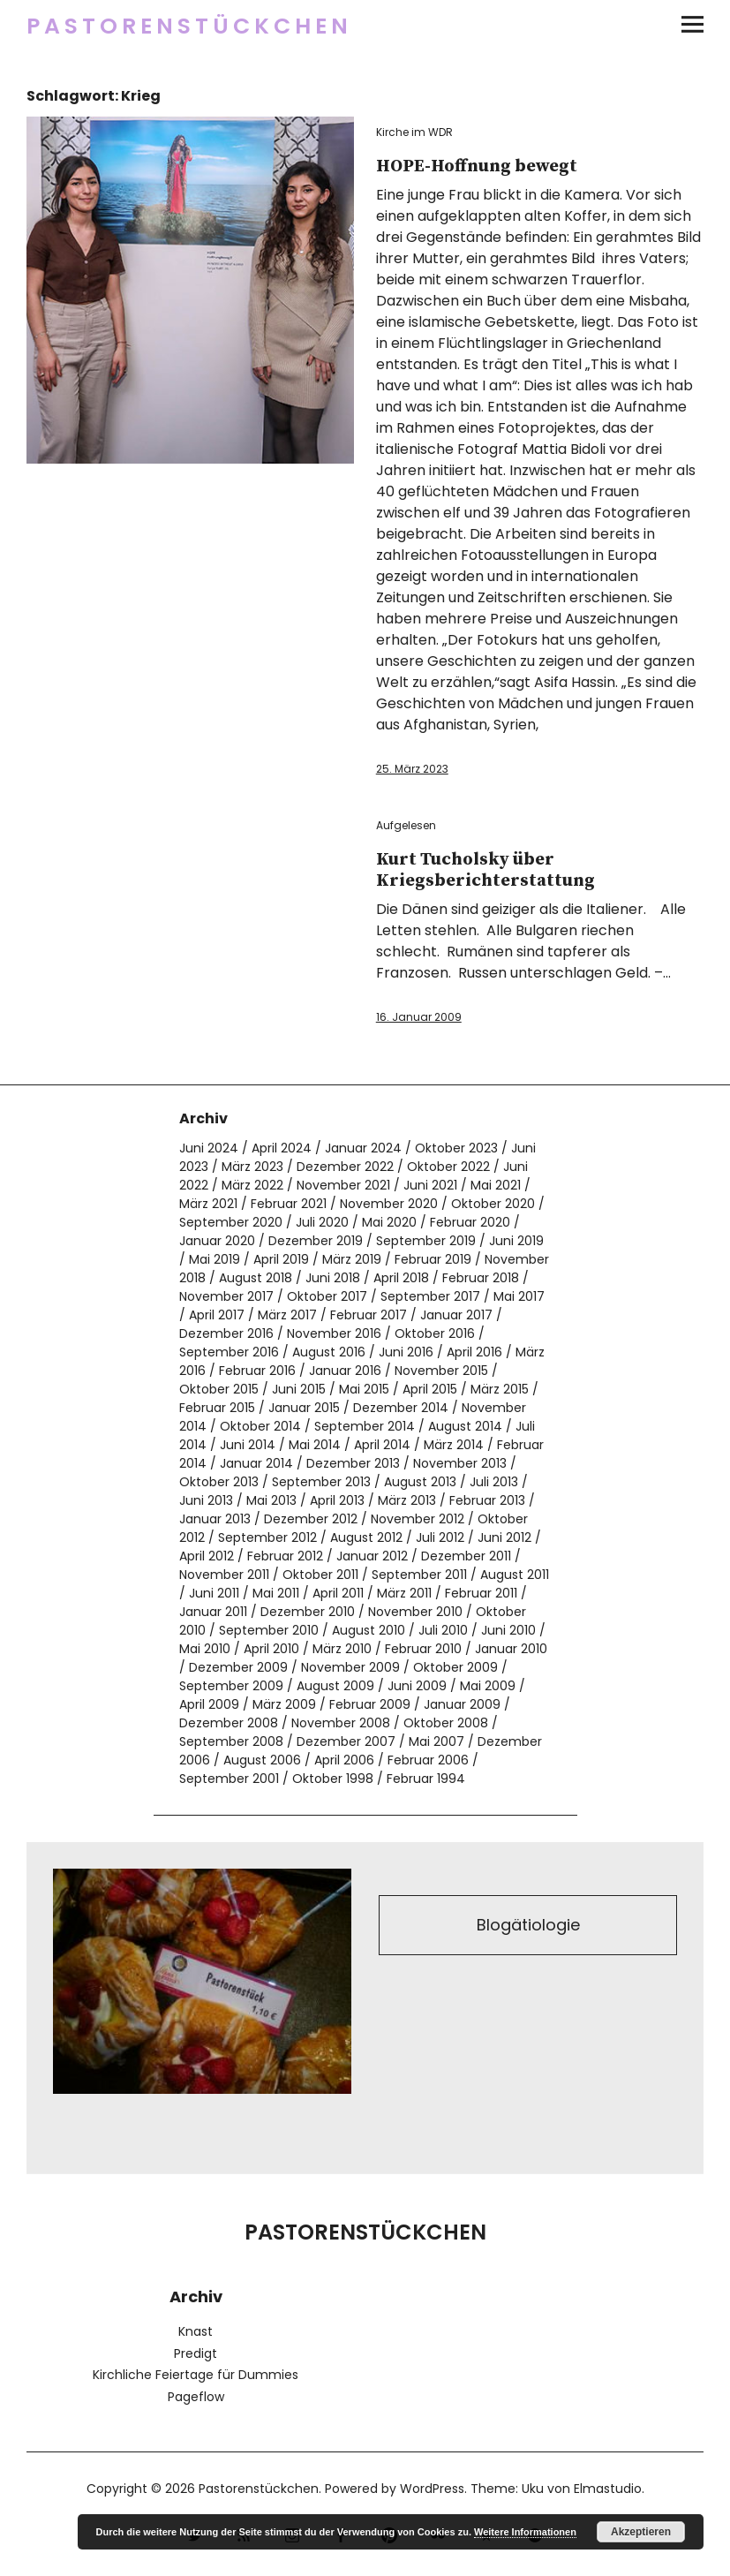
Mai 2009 (488, 1686)
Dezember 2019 (315, 1241)
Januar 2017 (456, 1315)
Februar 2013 (487, 1500)
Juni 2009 (417, 1686)
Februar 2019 (433, 1259)
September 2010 (269, 1630)
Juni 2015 (299, 1389)
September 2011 (419, 1574)
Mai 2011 (275, 1593)
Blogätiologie (528, 1925)
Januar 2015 (304, 1407)
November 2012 (417, 1519)
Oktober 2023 (456, 1148)
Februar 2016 (257, 1370)
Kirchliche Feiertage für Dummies (195, 2374)
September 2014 (364, 1426)
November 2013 (460, 1463)
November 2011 (224, 1574)
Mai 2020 (389, 1222)
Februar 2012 (285, 1556)
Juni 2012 (504, 1537)
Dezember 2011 (466, 1556)
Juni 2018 (332, 1278)
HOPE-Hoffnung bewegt (476, 166)
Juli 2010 (443, 1630)
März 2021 (208, 1203)
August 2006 (262, 1760)
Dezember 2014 (400, 1407)
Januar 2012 (372, 1556)
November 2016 (334, 1333)
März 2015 (499, 1389)
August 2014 (465, 1426)
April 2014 (382, 1445)
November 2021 (343, 1185)
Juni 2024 (208, 1148)
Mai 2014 (315, 1445)
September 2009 (231, 1686)
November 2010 (415, 1611)
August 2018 (255, 1278)
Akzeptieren (641, 2532)
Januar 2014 (256, 1463)
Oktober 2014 (260, 1426)
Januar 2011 (213, 1611)
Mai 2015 (364, 1389)
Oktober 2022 (448, 1166)
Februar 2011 (481, 1593)
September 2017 (430, 1296)
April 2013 (337, 1500)
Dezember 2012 (310, 1519)
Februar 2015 (217, 1407)
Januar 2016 (345, 1370)
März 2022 (252, 1185)
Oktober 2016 (435, 1333)
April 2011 (338, 1593)
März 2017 (287, 1315)
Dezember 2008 (228, 1723)
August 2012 (366, 1537)
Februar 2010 (423, 1649)
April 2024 (282, 1148)
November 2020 (389, 1203)
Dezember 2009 (238, 1667)
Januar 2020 (217, 1241)
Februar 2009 (369, 1704)
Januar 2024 (363, 1148)
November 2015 (441, 1370)
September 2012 (267, 1537)
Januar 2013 (215, 1519)
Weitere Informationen (525, 2532)
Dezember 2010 (307, 1611)
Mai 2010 (204, 1649)
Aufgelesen (406, 825)
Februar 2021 (289, 1203)
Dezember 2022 (345, 1166)
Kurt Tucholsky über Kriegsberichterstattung (485, 870)
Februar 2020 (470, 1222)
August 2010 (368, 1630)
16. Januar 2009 (419, 1016)
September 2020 (230, 1222)
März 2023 (252, 1166)
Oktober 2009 (455, 1667)
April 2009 (209, 1704)
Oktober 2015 (219, 1389)
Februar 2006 (428, 1760)
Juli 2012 (440, 1537)
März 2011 (404, 1593)
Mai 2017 (519, 1296)
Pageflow (196, 2397)
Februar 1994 (426, 1778)
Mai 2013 (271, 1500)
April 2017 (217, 1315)
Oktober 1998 (332, 1778)
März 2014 (454, 1445)
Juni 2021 (430, 1185)
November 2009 (350, 1667)
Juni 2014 (247, 1445)
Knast (195, 2331)
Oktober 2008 (445, 1723)
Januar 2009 (462, 1704)
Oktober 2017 (327, 1296)
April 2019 (281, 1259)
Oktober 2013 (219, 1482)
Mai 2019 (214, 1259)
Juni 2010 (508, 1630)
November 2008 (340, 1723)
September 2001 (229, 1778)
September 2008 (231, 1741)
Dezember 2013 (353, 1463)
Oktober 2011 (320, 1574)
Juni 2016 (406, 1352)
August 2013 (420, 1482)
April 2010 (271, 1649)
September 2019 (426, 1241)
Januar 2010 (511, 1649)
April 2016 (474, 1352)
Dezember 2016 (226, 1333)
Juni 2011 (214, 1593)
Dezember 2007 (346, 1741)
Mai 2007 (436, 1741)
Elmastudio (608, 2488)
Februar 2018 (480, 1278)
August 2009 (335, 1686)
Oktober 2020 (493, 1203)
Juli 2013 (494, 1482)
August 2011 (514, 1574)
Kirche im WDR (414, 132)
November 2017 (226, 1296)
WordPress (432, 2488)
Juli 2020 (322, 1222)
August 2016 (328, 1352)
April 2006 (344, 1760)
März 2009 (284, 1704)
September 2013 (321, 1482)
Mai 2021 (495, 1185)
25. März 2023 (412, 768)
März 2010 (342, 1649)
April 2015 (430, 1389)
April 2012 (206, 1556)
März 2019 (351, 1259)
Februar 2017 (368, 1315)
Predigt (195, 2353)
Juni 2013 (206, 1500)
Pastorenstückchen (189, 26)
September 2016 (229, 1352)
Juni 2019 (516, 1241)
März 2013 (407, 1500)
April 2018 (401, 1278)
